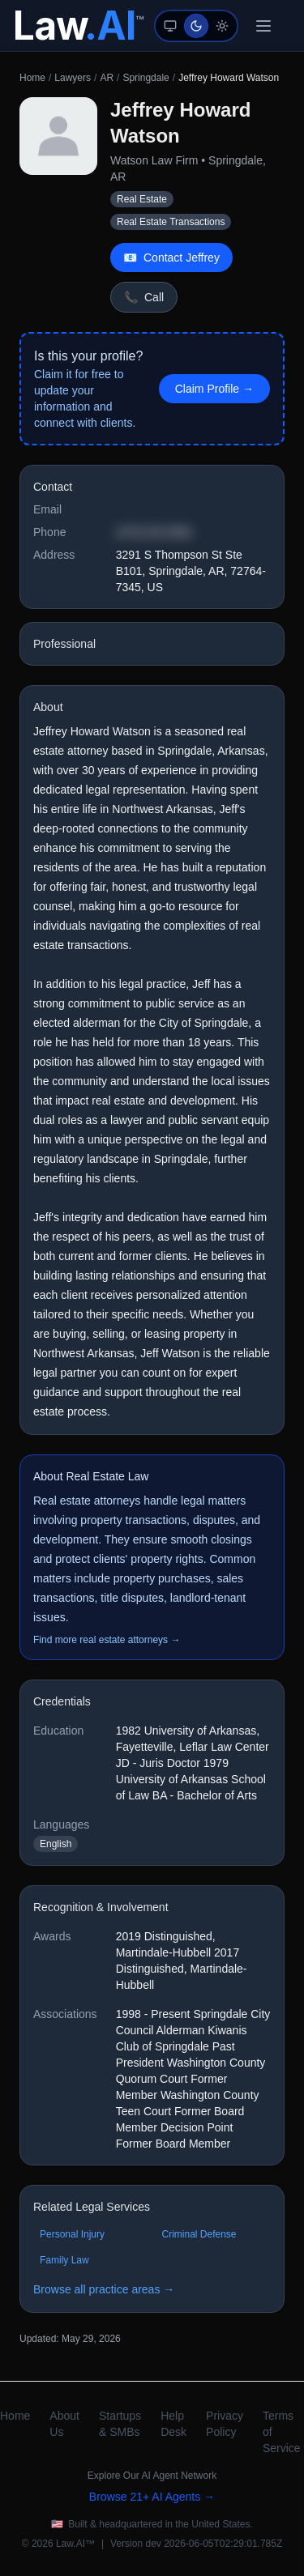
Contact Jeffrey (171, 257)
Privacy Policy (224, 2423)
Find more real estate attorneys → (106, 1640)
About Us (64, 2423)
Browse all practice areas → (103, 2289)
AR (106, 77)
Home (32, 77)
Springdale (145, 77)
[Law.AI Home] (78, 25)
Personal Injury (72, 2234)
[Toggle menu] (263, 26)
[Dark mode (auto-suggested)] (196, 26)
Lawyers (72, 77)
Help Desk (173, 2423)
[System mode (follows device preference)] (170, 26)
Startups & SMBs (120, 2423)
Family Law (64, 2260)
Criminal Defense (199, 2234)
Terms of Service (282, 2432)
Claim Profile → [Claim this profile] (214, 388)
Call (144, 297)
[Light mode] (222, 26)
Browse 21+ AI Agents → (152, 2496)
